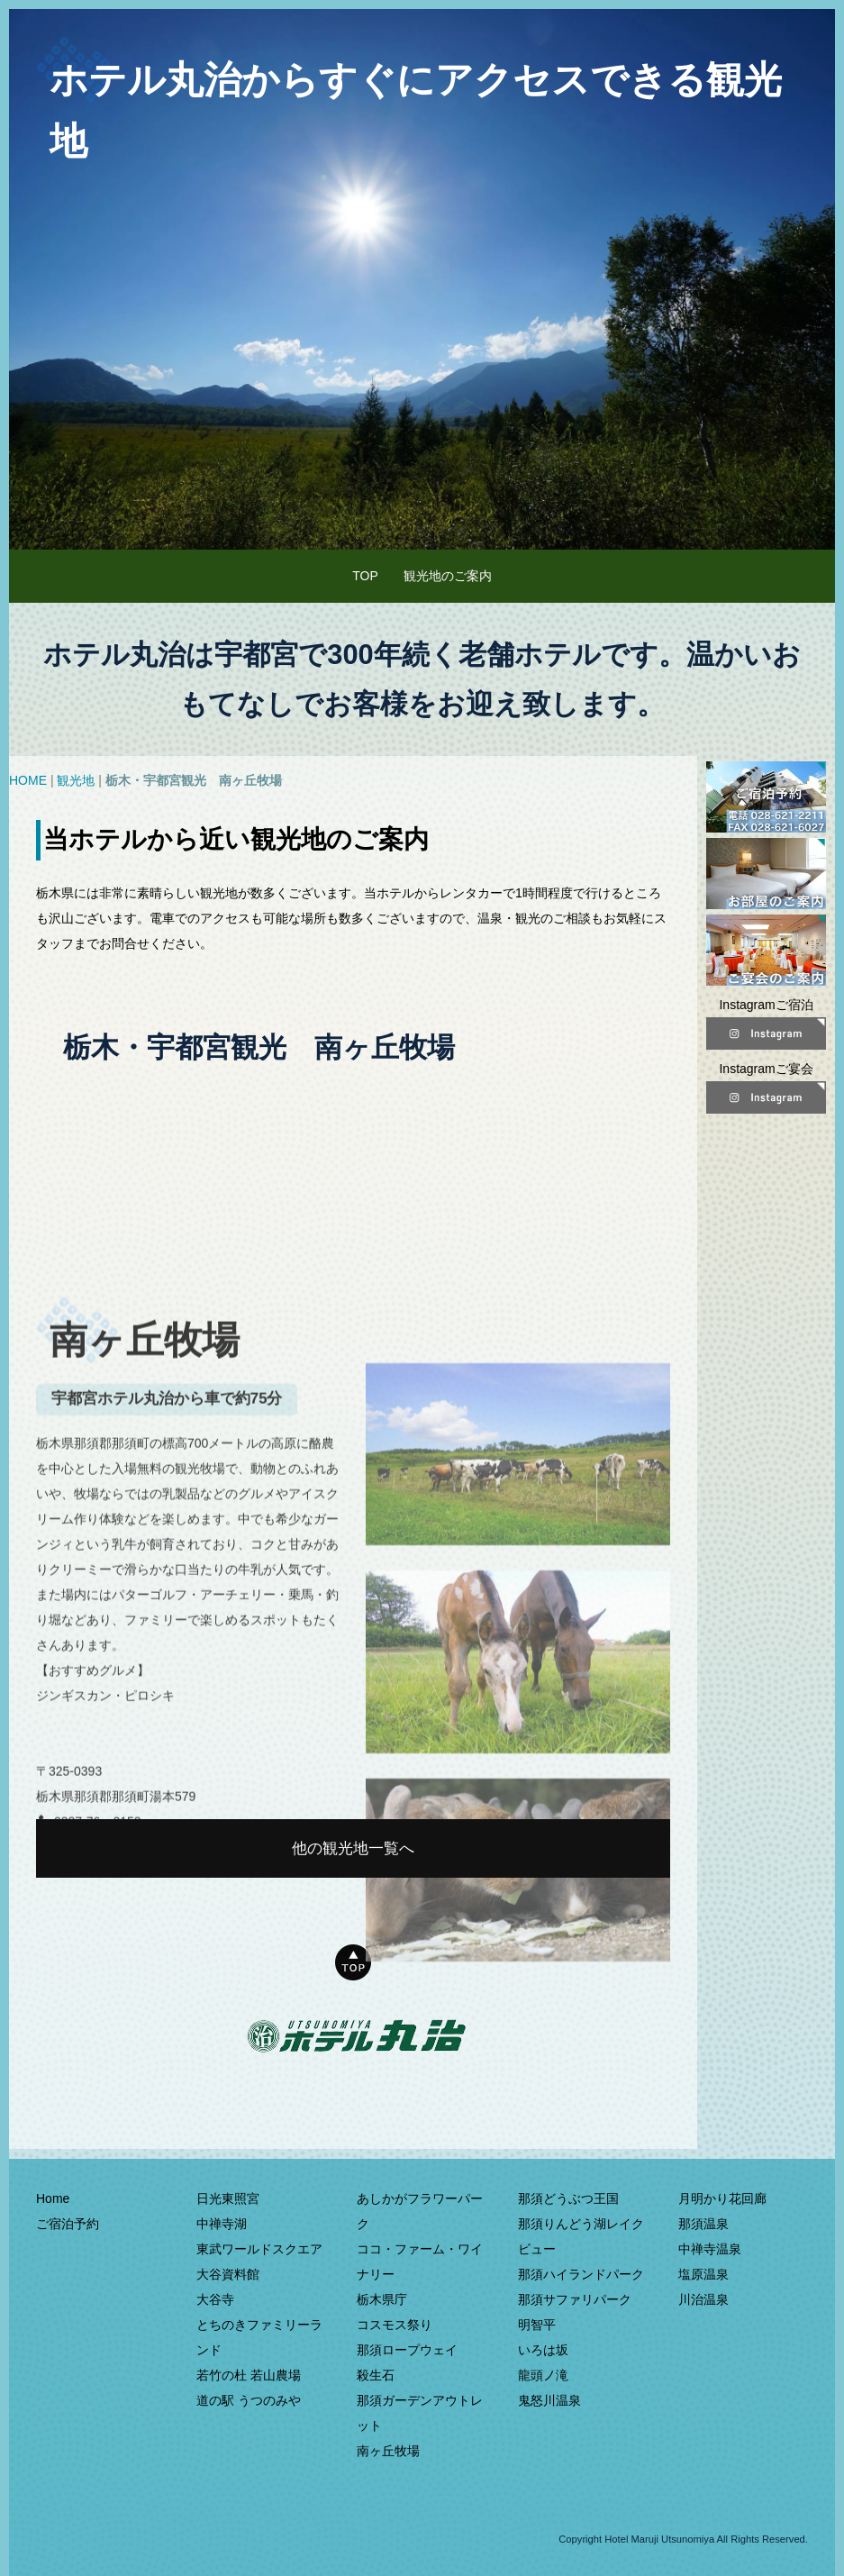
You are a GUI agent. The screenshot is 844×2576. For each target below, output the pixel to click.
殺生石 (376, 2375)
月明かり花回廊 (722, 2198)
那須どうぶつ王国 (568, 2198)
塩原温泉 (703, 2274)
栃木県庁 (382, 2299)
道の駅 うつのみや (248, 2400)
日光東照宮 (227, 2198)
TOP (365, 576)
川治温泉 (703, 2299)
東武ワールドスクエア (259, 2249)
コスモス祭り (394, 2324)
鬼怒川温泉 (549, 2400)
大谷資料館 (227, 2274)
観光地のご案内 (448, 576)
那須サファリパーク (574, 2299)
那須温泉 (703, 2223)
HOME (28, 780)
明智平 (537, 2324)
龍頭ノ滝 (543, 2375)
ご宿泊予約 (67, 2223)
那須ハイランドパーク (581, 2274)
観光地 (76, 780)
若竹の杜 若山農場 (248, 2375)
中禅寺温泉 (709, 2249)
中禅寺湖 (221, 2223)
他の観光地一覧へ (353, 1848)
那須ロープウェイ (407, 2350)
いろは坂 (543, 2350)
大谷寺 (215, 2299)
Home (52, 2198)
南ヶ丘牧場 (388, 2451)
